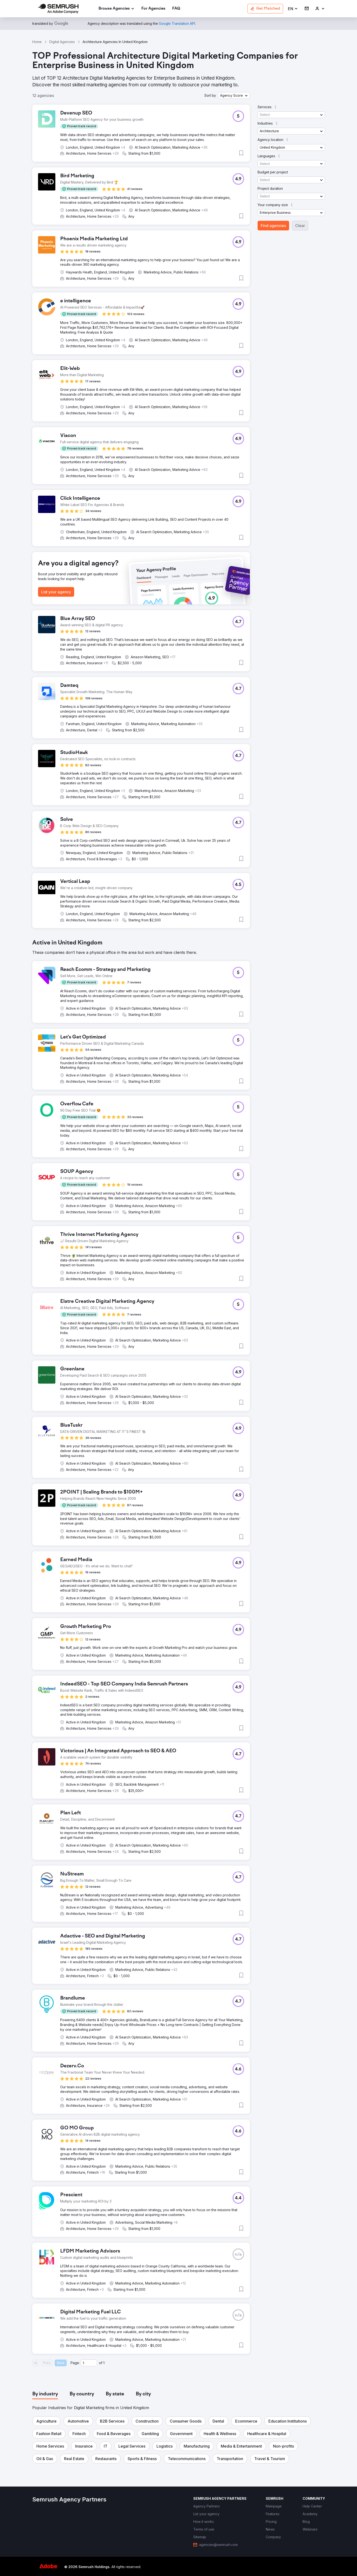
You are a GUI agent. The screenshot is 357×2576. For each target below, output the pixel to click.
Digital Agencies (62, 42)
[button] (293, 8)
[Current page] (89, 2363)
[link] (153, 9)
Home (37, 42)
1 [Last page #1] (103, 2363)
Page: (75, 2363)
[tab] (45, 2394)
